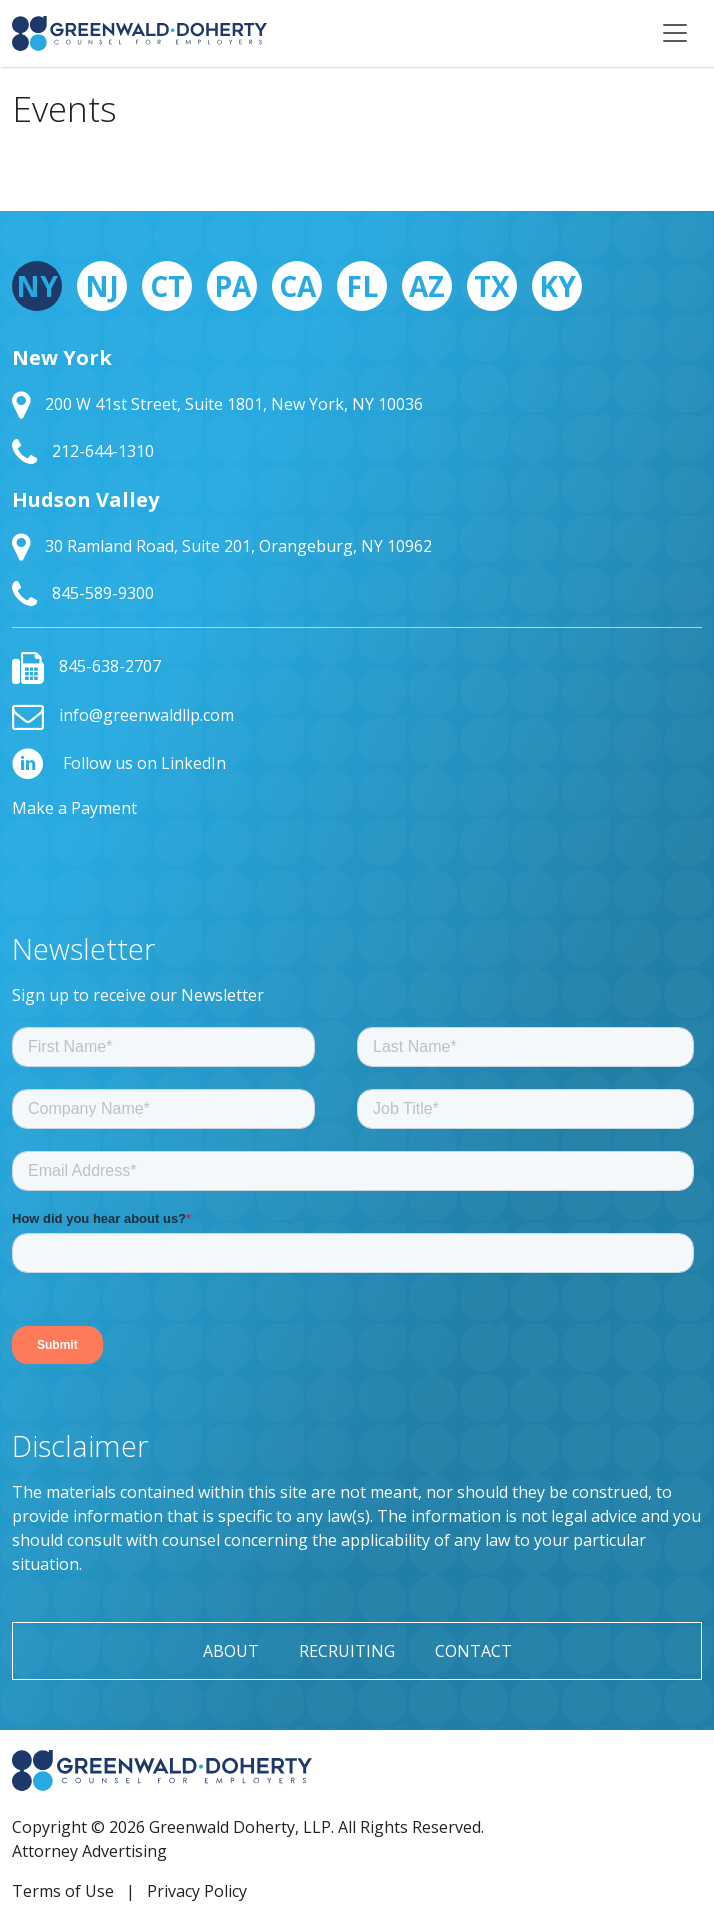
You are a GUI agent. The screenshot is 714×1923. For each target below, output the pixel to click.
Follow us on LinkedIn (119, 763)
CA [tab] (297, 286)
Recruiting (347, 1651)
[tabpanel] (357, 477)
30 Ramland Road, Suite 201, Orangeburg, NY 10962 (222, 546)
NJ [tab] (102, 286)
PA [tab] (232, 286)
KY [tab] (557, 286)
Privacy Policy (197, 1891)
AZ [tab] (427, 286)
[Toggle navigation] (675, 33)
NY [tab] (37, 286)
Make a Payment (74, 808)
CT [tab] (167, 286)
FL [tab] (362, 286)
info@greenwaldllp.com (123, 715)
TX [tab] (492, 286)
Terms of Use (63, 1891)
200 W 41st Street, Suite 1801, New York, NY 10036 (217, 404)
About (231, 1651)
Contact (473, 1651)
